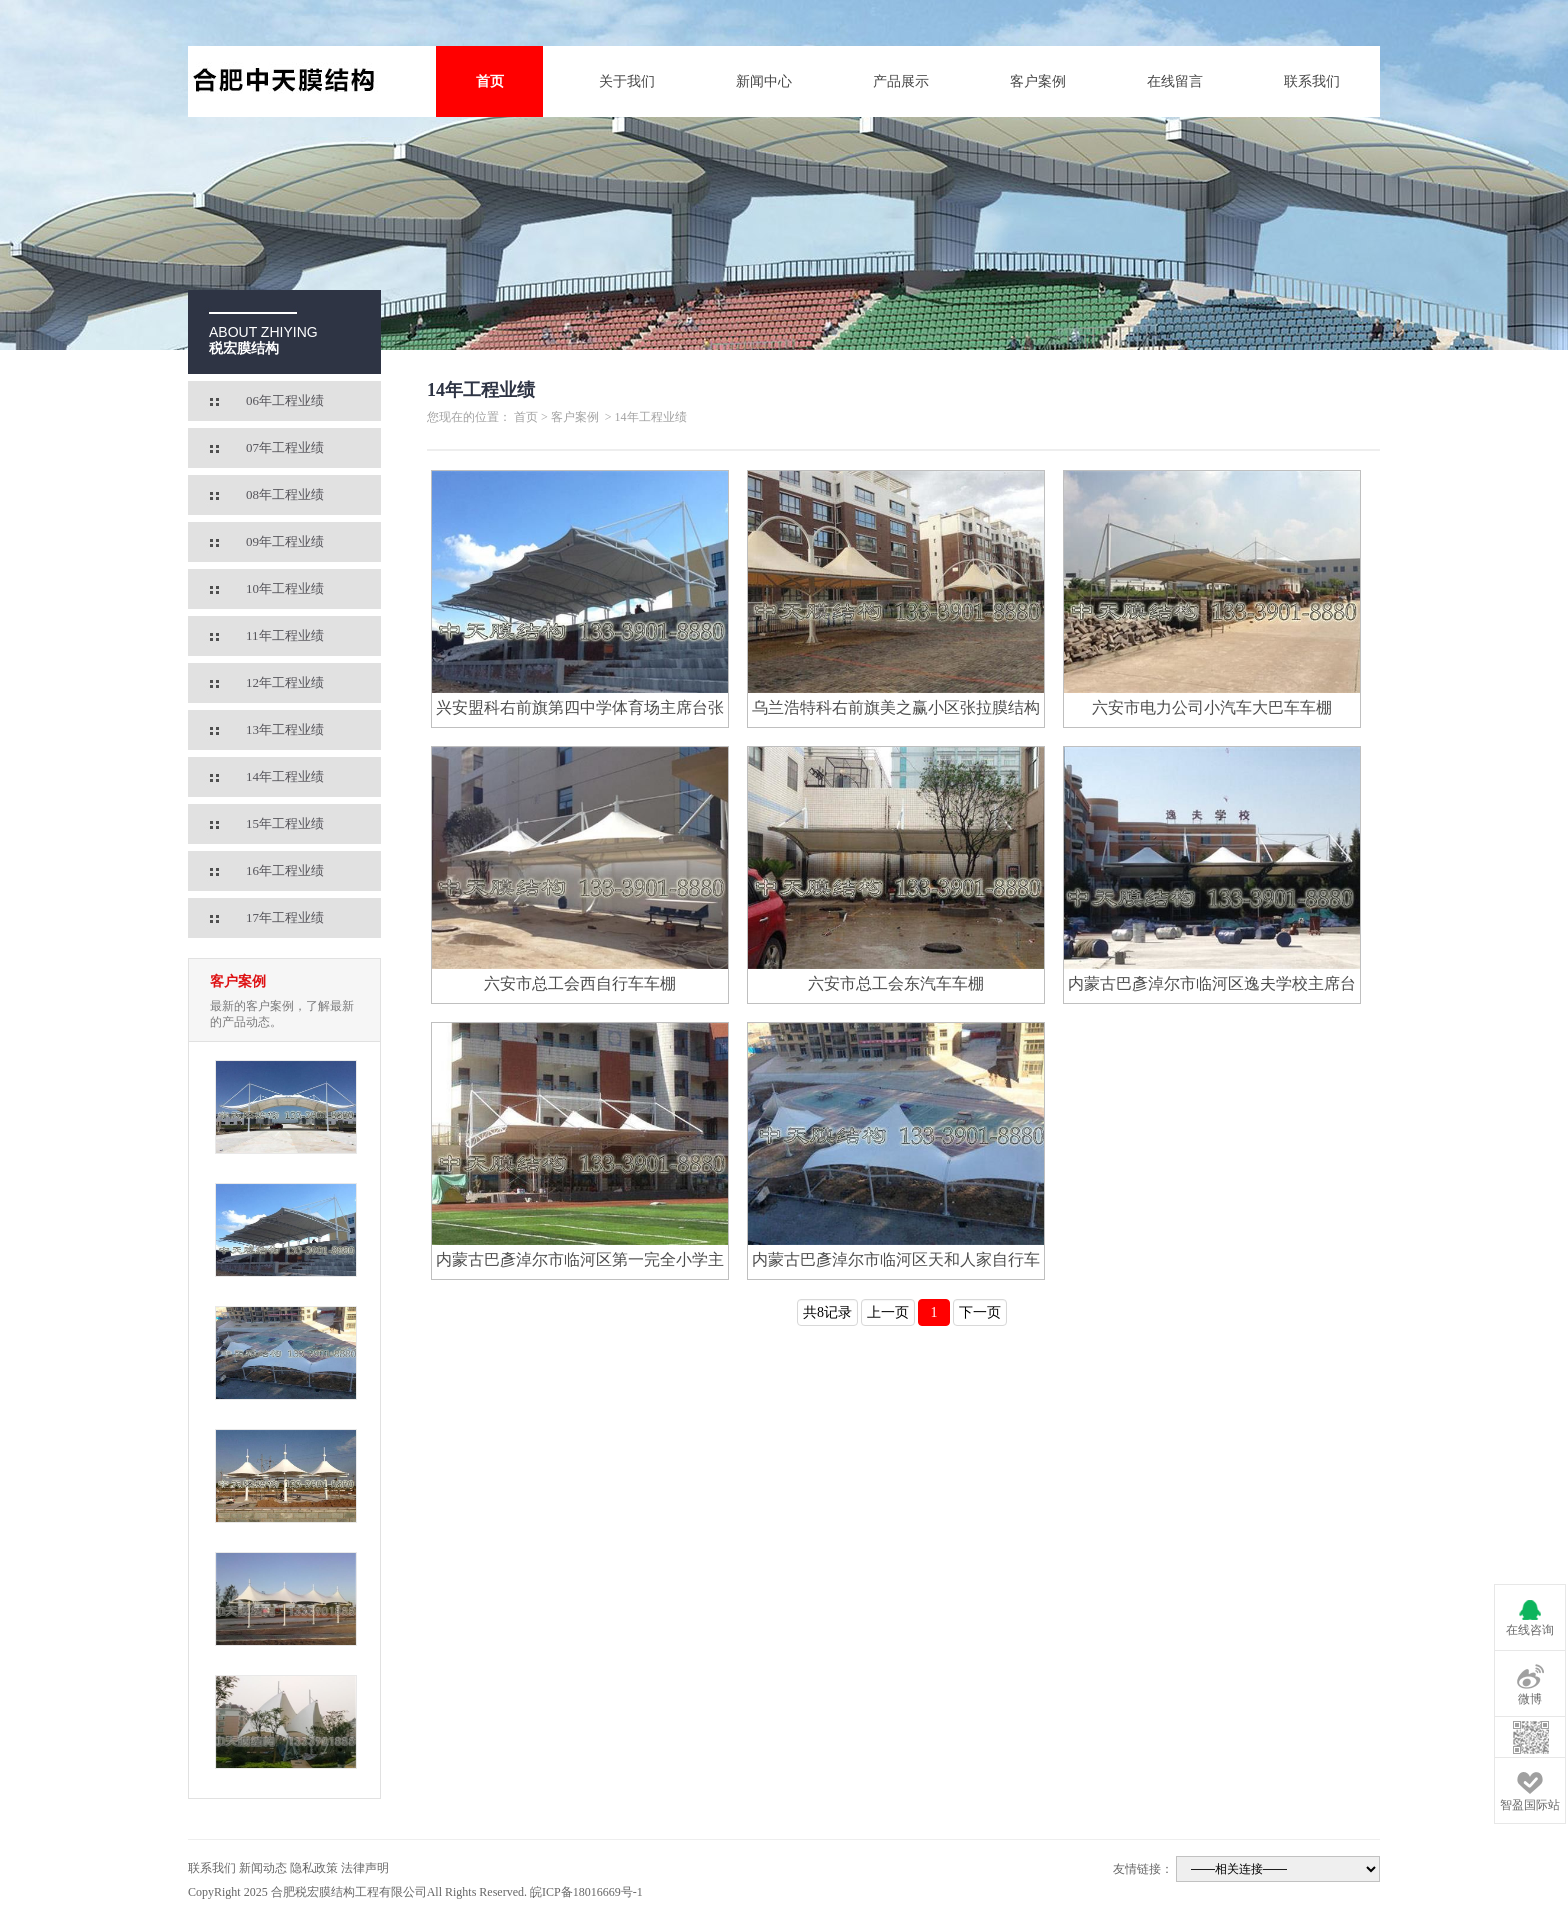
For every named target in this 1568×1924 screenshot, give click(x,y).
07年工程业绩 (285, 447)
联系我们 (1312, 81)
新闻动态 (263, 1868)
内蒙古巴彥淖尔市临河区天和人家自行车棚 (896, 1263)
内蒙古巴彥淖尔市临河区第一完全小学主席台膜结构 (580, 1263)
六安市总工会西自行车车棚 (580, 983)
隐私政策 (314, 1868)
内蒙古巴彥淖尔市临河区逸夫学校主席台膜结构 (1212, 987)
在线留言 (1175, 81)
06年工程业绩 (285, 400)
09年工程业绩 (285, 541)
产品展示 (901, 81)
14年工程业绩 (285, 776)
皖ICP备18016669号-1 (586, 1892)
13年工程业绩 (285, 729)
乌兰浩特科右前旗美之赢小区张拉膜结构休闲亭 (896, 711)
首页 (490, 81)
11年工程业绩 (285, 635)
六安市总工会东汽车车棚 (896, 983)
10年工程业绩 (285, 588)
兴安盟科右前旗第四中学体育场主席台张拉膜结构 (580, 711)
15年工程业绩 (285, 823)
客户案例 (1038, 81)
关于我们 (627, 81)
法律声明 (365, 1868)
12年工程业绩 (285, 682)
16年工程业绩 (285, 870)
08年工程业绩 (285, 494)
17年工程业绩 (285, 917)
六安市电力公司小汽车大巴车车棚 (1212, 707)
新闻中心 (764, 81)
